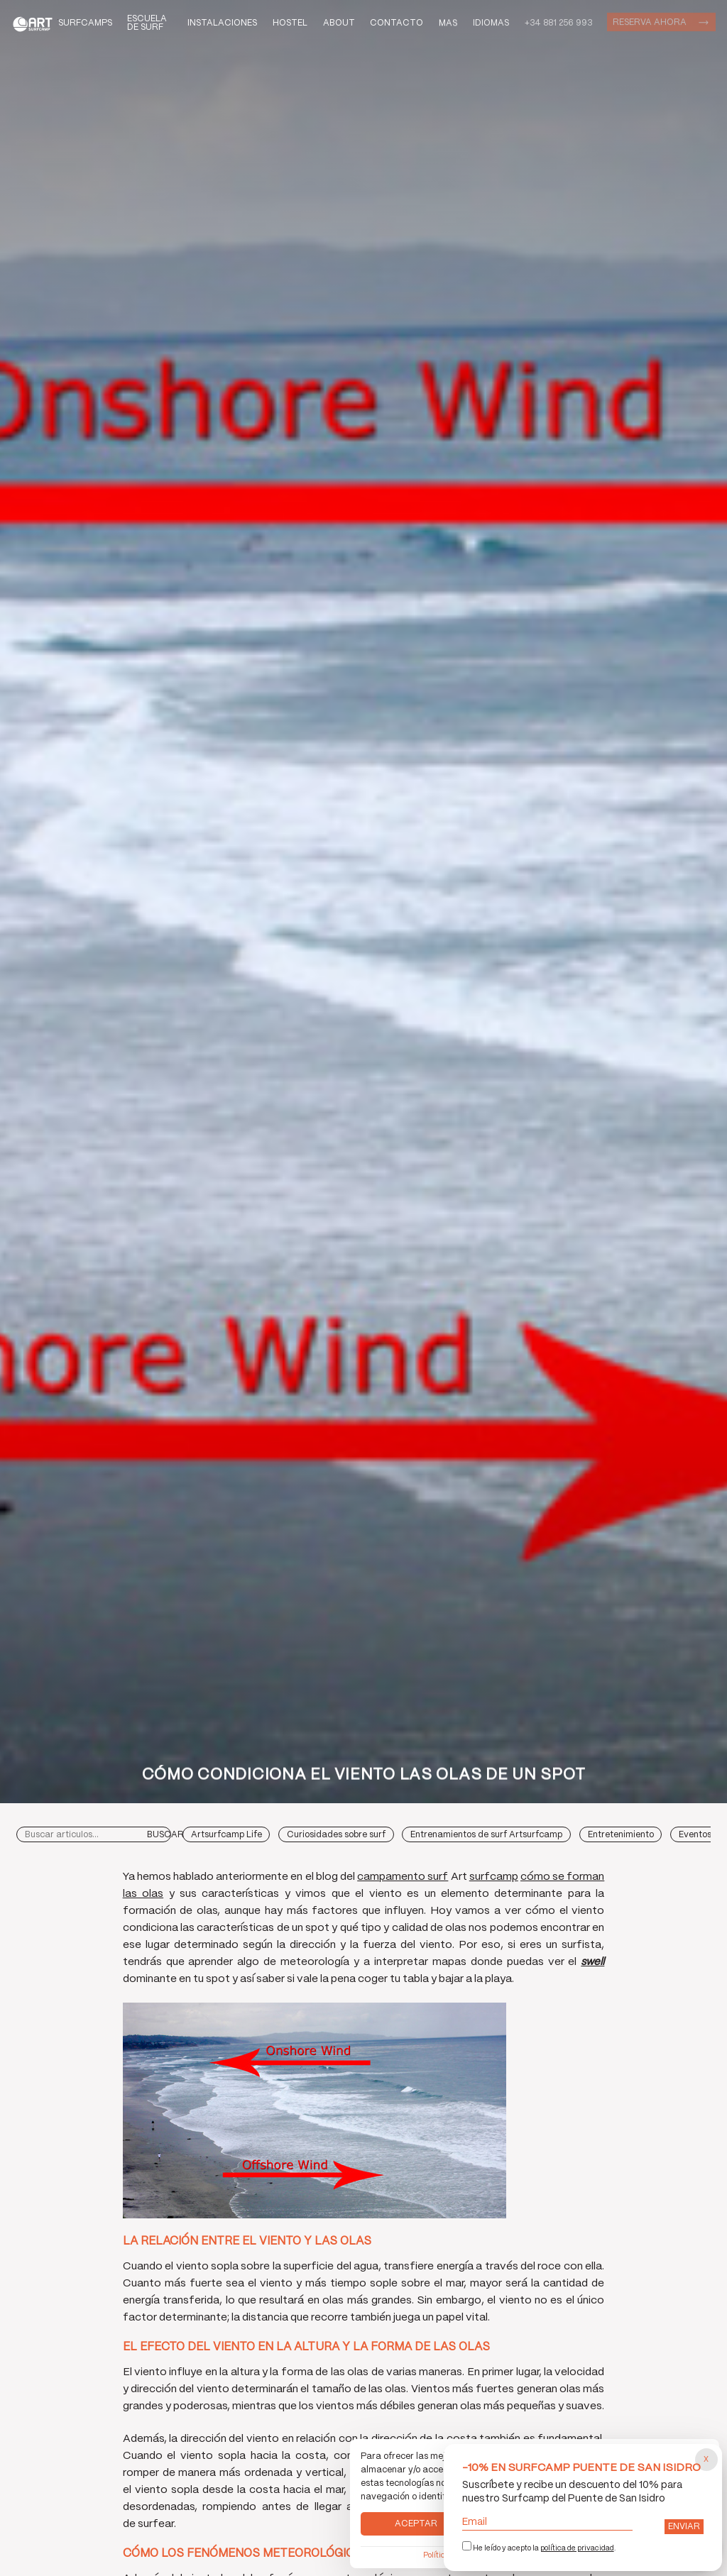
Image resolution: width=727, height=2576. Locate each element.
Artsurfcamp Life (226, 1835)
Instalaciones (222, 23)
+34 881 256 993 (558, 23)
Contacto (396, 23)
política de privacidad (577, 2548)
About (339, 23)
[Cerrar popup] (706, 2459)
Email (547, 2522)
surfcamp (493, 1877)
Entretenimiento (621, 1835)
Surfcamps (85, 23)
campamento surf (402, 1877)
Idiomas (491, 22)
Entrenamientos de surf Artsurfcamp (486, 1835)
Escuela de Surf (147, 23)
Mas (448, 22)
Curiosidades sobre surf (336, 1835)
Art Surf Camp (34, 23)
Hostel (290, 23)
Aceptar (416, 2524)
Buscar (165, 1835)
